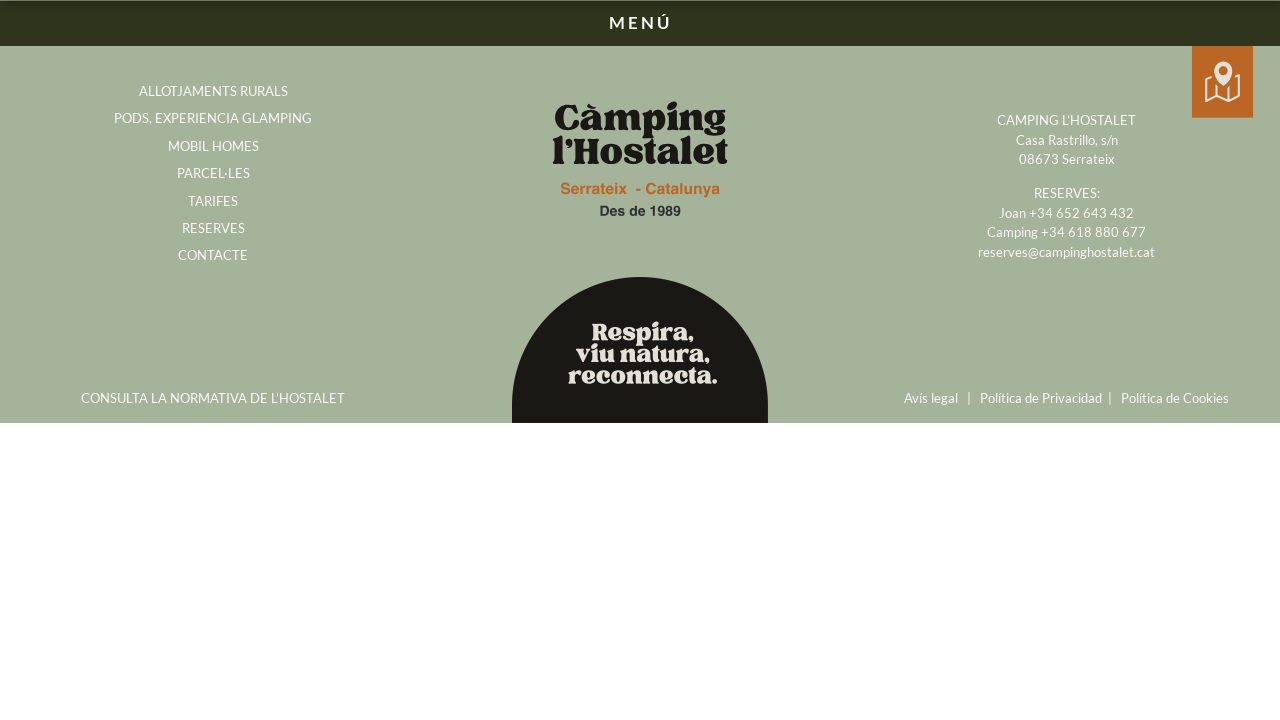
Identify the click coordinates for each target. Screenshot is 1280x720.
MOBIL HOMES (213, 146)
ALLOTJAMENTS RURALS (213, 91)
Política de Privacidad (1041, 398)
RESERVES (213, 228)
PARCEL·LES (213, 173)
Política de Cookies (1175, 398)
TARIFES (213, 201)
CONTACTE (213, 255)
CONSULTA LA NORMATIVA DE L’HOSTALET (213, 398)
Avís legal (931, 398)
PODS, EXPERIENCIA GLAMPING (213, 118)
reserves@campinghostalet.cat (1066, 252)
